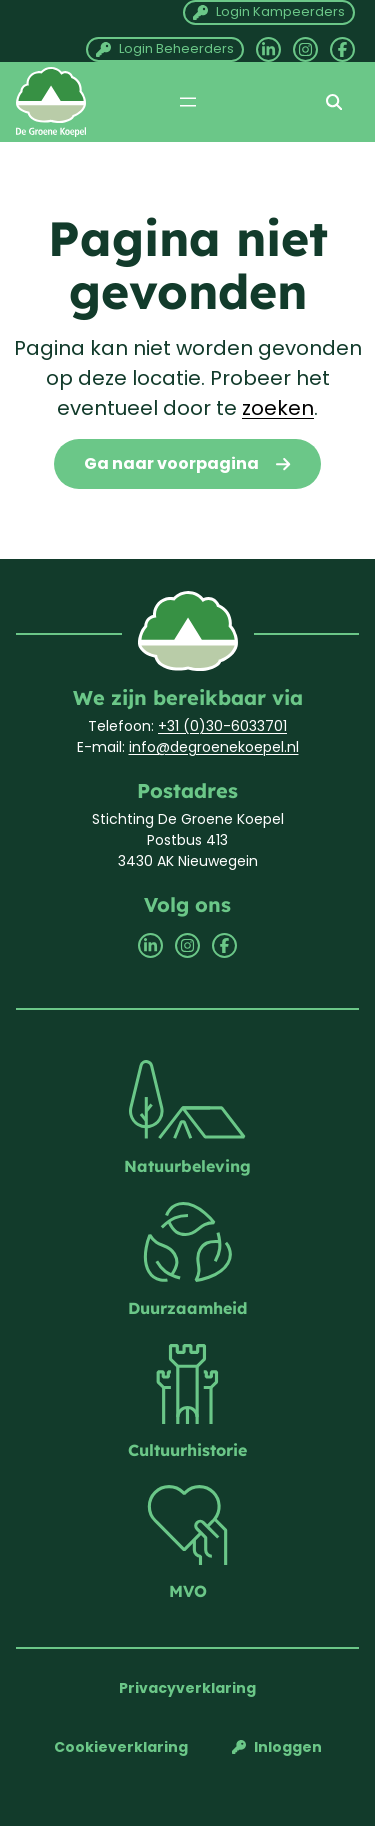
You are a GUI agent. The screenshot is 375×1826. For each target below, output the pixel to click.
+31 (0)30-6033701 (222, 726)
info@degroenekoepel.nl (214, 747)
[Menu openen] (188, 102)
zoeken (278, 408)
